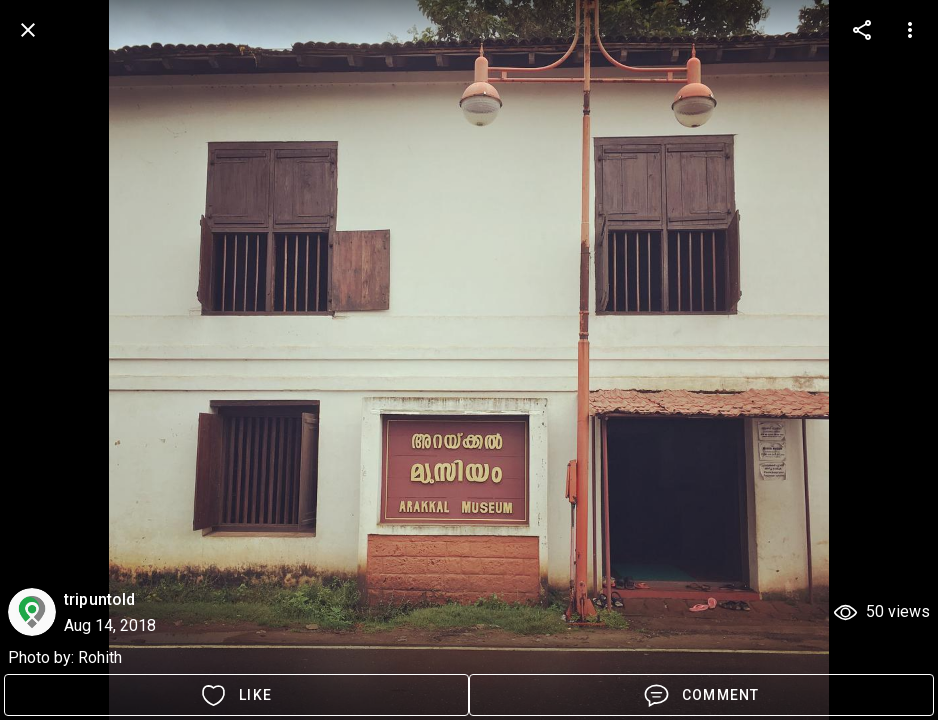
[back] (28, 30)
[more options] (862, 30)
